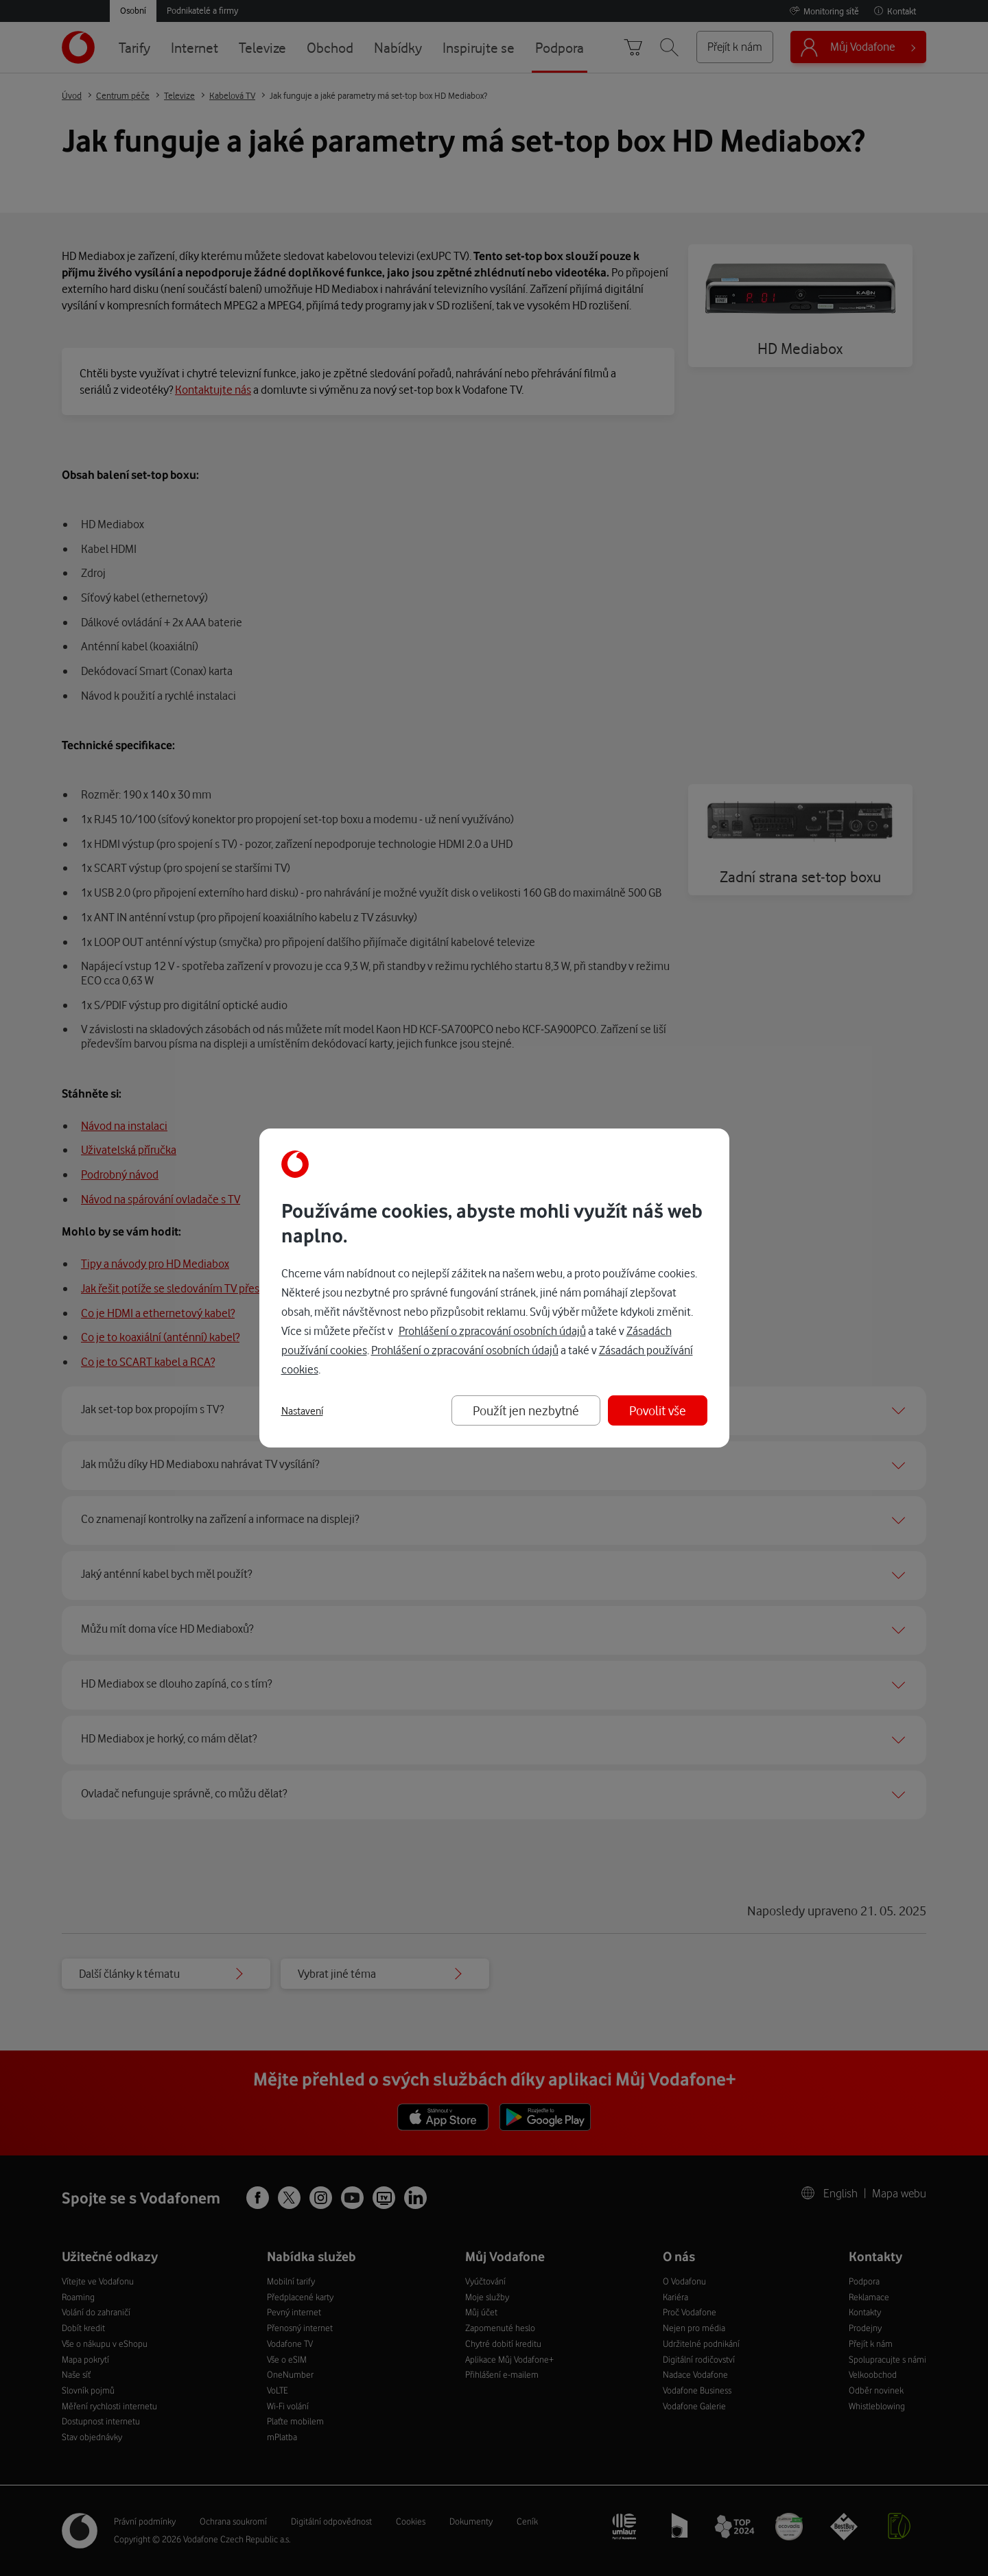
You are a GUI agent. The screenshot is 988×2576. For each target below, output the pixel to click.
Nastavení (302, 1411)
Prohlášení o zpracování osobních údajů (492, 1330)
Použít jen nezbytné (526, 1410)
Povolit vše (657, 1410)
